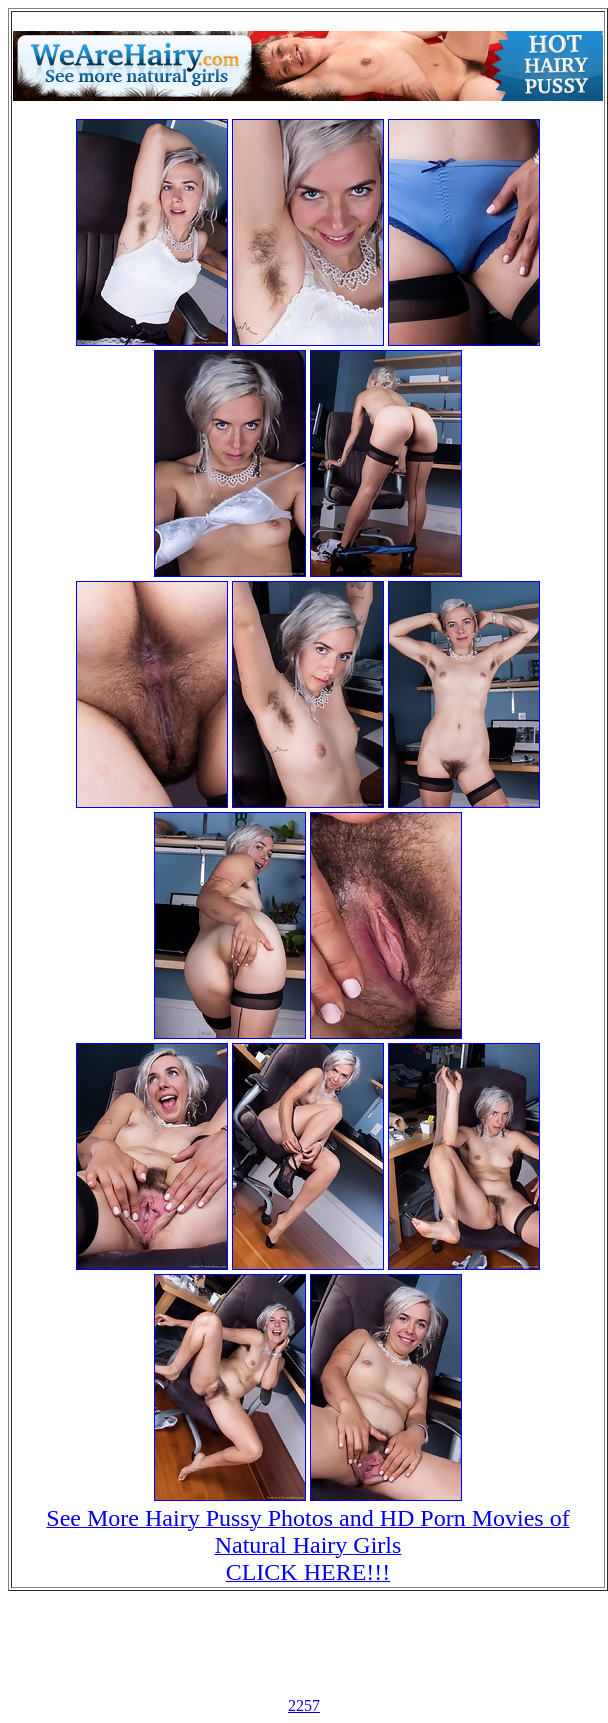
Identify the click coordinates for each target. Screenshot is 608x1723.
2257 (304, 1705)
